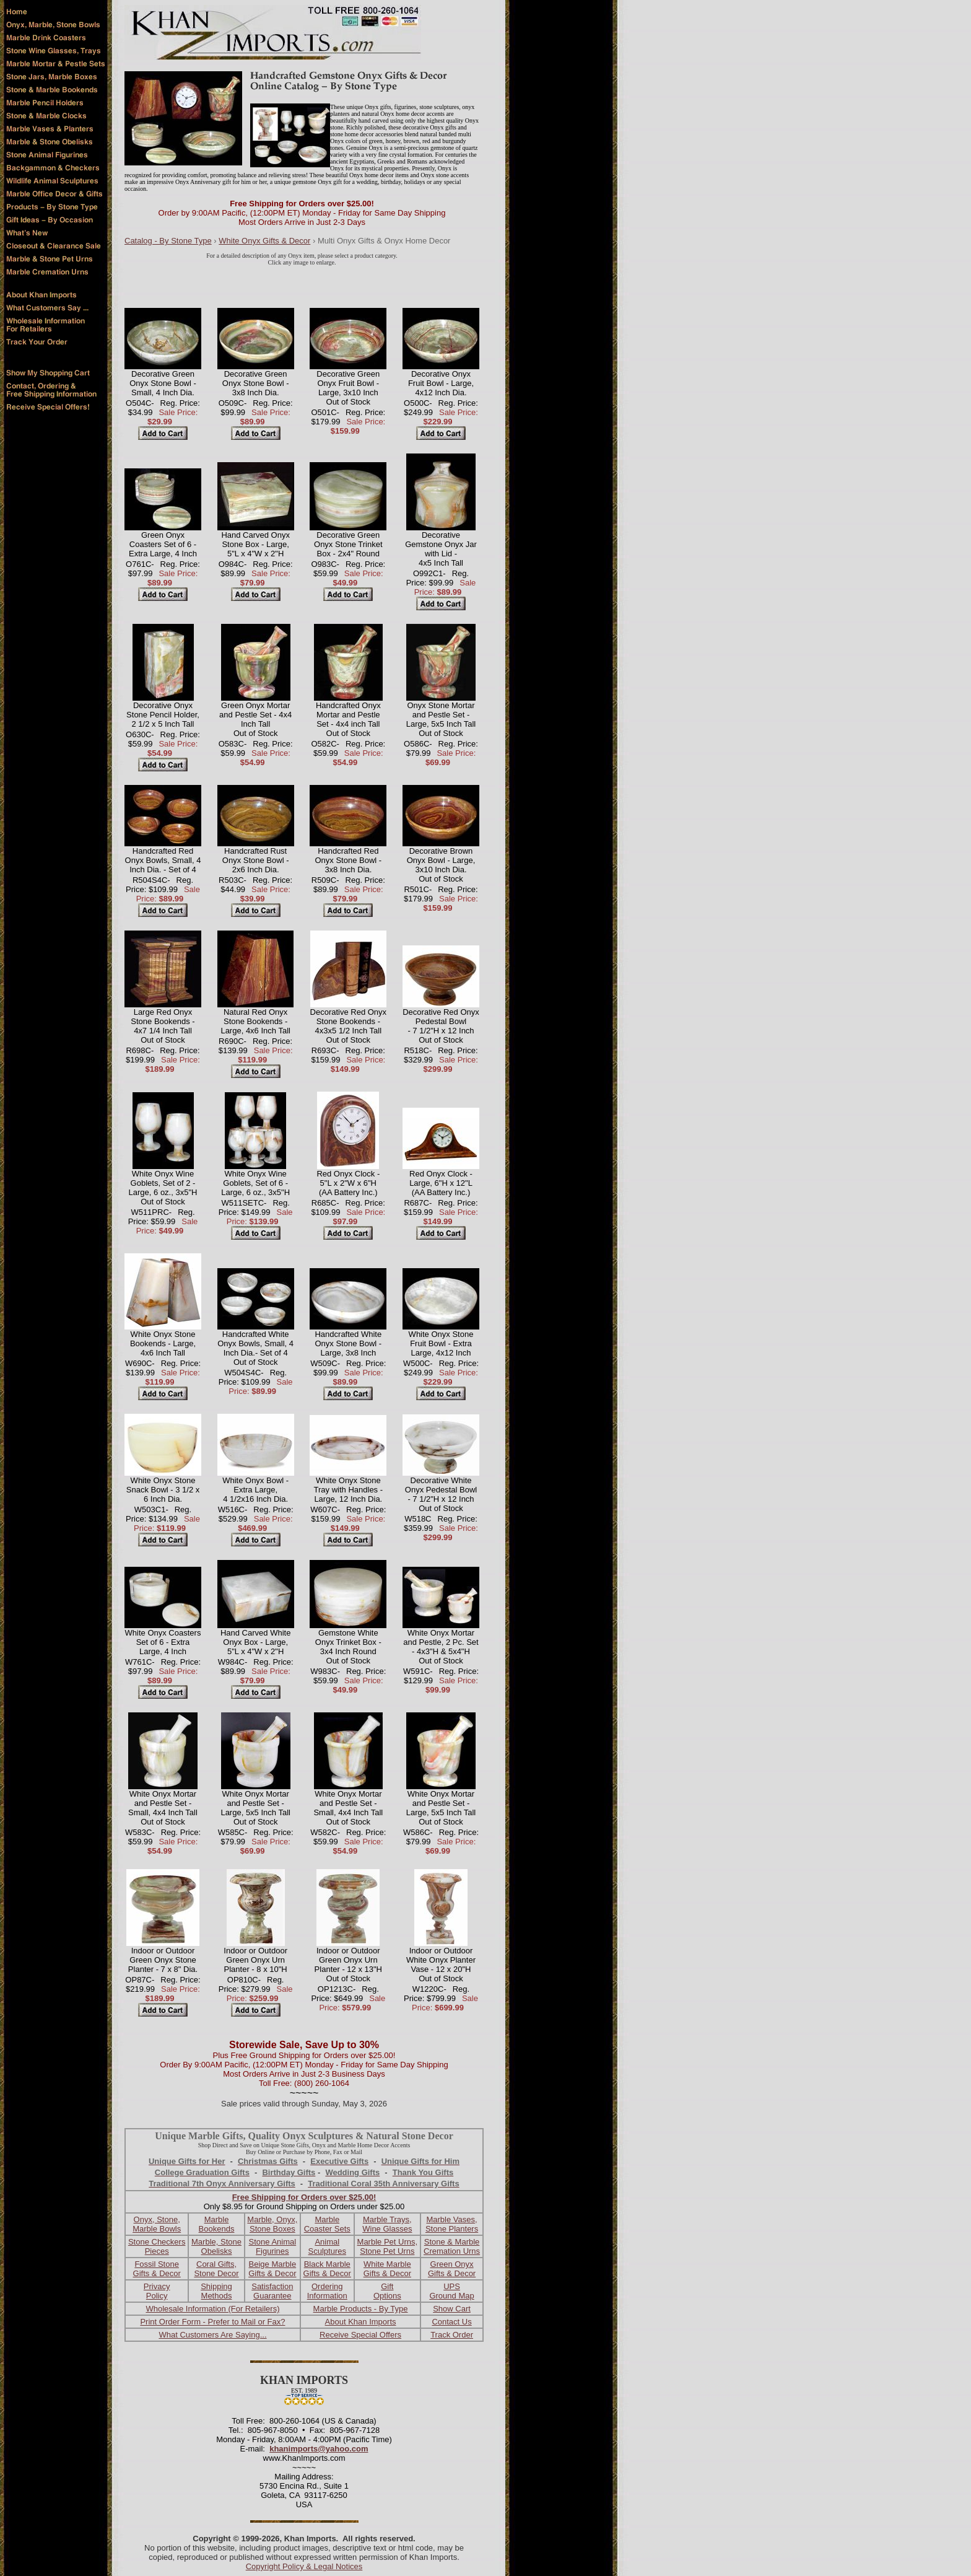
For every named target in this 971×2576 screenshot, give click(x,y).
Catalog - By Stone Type (168, 240)
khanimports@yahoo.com (318, 2448)
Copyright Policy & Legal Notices (304, 2566)
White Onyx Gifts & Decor (264, 240)
